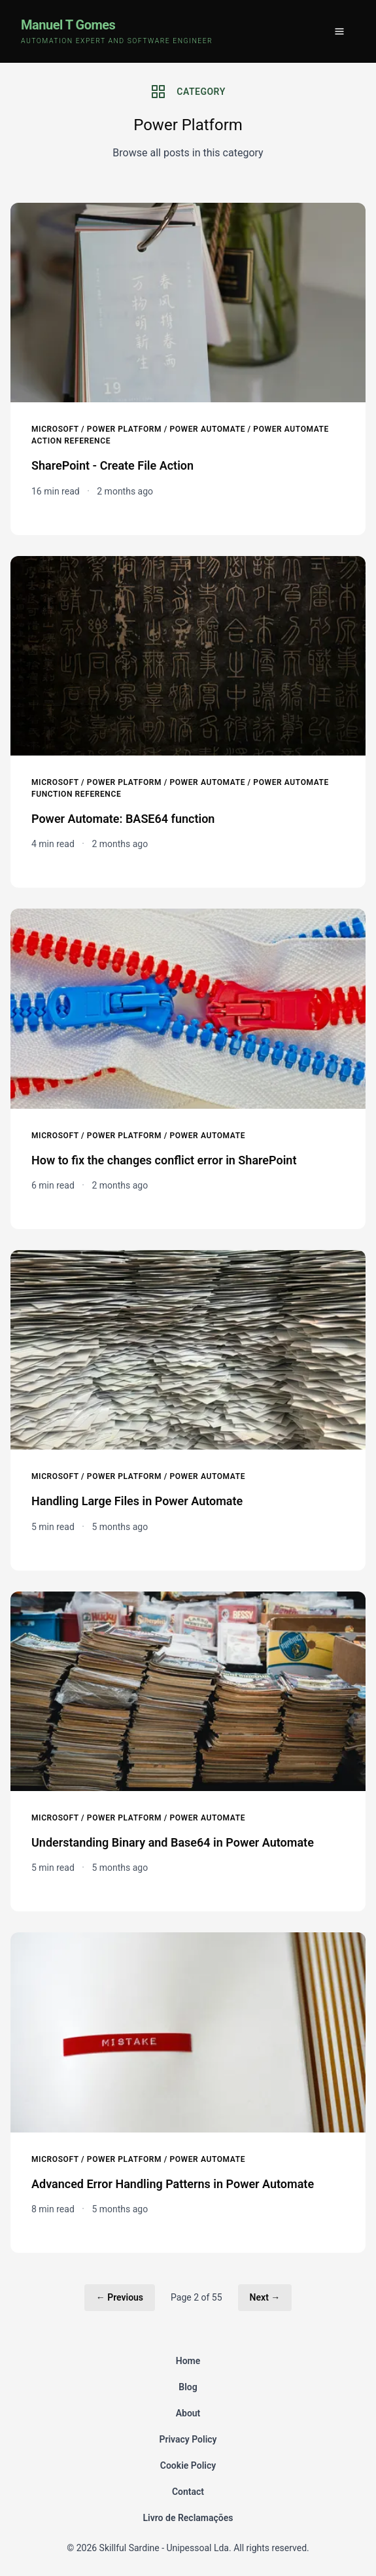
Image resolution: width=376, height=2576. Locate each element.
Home (188, 2361)
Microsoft (55, 429)
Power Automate (207, 429)
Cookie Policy (188, 2465)
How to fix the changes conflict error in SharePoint (163, 1160)
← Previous (119, 2297)
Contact (188, 2491)
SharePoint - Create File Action (112, 465)
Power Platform (124, 429)
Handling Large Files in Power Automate (137, 1501)
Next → (265, 2297)
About (188, 2413)
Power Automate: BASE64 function (122, 819)
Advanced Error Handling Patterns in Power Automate (172, 2184)
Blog (188, 2387)
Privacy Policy (187, 2439)
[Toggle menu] (339, 31)
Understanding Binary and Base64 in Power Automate (172, 1842)
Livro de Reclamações (188, 2518)
